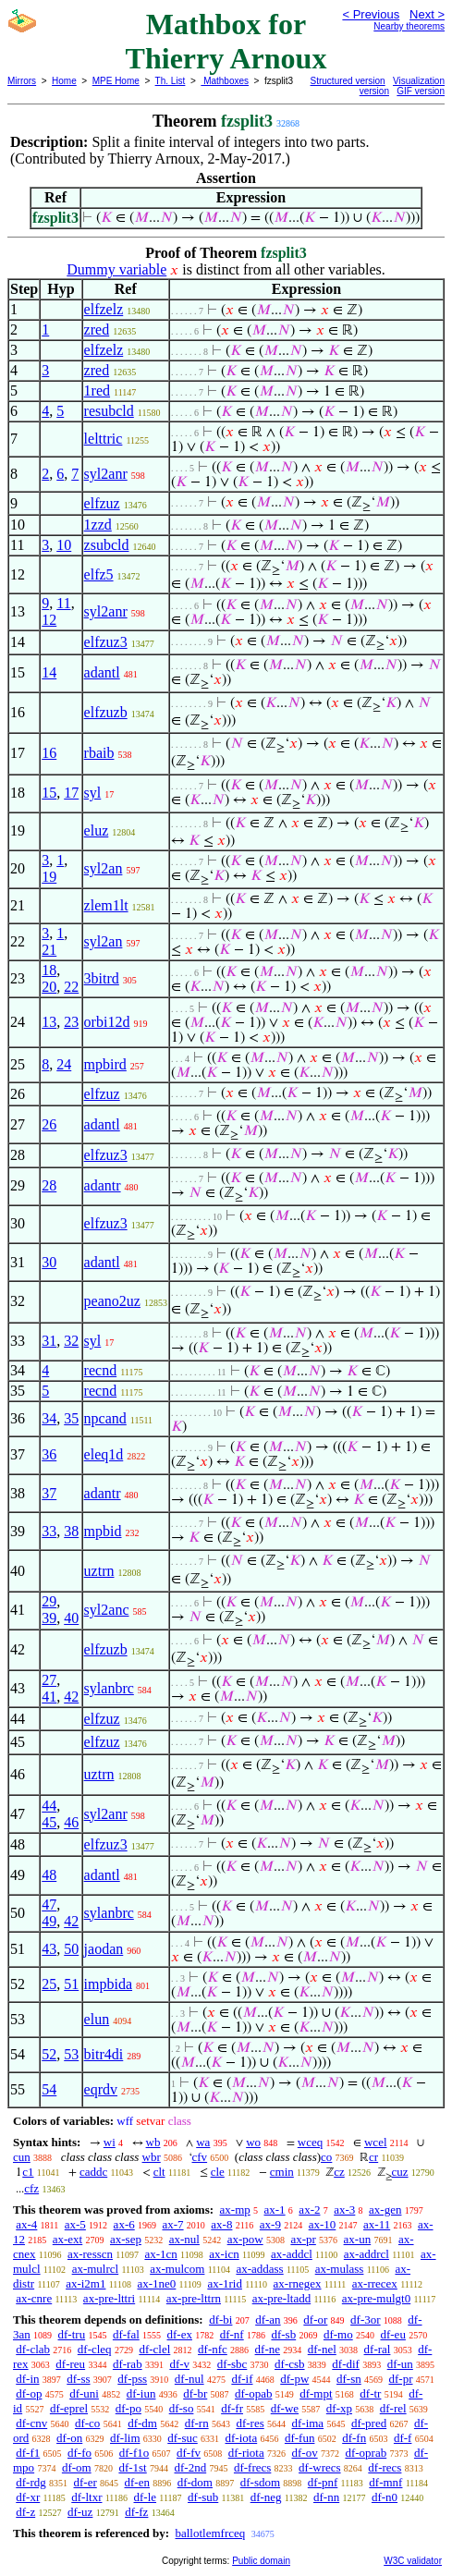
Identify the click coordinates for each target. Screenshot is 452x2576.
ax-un (358, 2239)
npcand (105, 1418)
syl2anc (106, 1610)
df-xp (339, 2408)
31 (49, 1341)
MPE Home (116, 81)
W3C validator (413, 2561)
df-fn (354, 2438)
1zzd (98, 524)
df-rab (127, 2364)
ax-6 (124, 2224)
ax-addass (259, 2269)
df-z (25, 2512)
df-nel (322, 2349)
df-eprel (69, 2408)
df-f (403, 2438)
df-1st (132, 2467)
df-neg (266, 2497)
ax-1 (275, 2209)
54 (49, 2089)
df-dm (142, 2423)
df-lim (125, 2438)
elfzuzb (106, 712)
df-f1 (28, 2453)
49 (49, 1921)
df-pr (401, 2379)
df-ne (267, 2349)
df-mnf (385, 2482)
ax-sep (125, 2239)
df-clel (154, 2349)
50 (71, 1949)
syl (93, 792)
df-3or (365, 2319)
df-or (315, 2319)
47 (49, 1904)
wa (203, 2142)
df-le (145, 2497)
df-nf (232, 2334)
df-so (181, 2408)
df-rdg (31, 2482)
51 (71, 1984)
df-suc (182, 2438)
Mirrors (21, 81)
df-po (128, 2408)
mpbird (105, 1064)
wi (110, 2142)
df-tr (370, 2393)
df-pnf (323, 2482)
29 (49, 1601)
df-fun (300, 2438)
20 (49, 987)
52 (49, 2054)
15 (49, 792)
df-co (87, 2423)
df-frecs (252, 2467)
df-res (249, 2423)
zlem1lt (106, 905)
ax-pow (245, 2239)
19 (49, 877)
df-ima (307, 2423)
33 (49, 1531)
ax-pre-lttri (109, 2298)
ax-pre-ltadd (282, 2298)
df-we (285, 2408)
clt (159, 2172)
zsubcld (106, 545)
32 (71, 1341)
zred (97, 329)
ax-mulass (339, 2269)
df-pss (132, 2379)
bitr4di (104, 2054)
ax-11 (376, 2224)
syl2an (103, 868)
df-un (400, 2364)
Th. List (170, 81)
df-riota (246, 2453)
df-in (27, 2379)
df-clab (33, 2349)
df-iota (242, 2438)
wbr (151, 2157)
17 (71, 792)
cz (339, 2172)
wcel (375, 2142)
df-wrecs (319, 2467)
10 (63, 545)
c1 (27, 2172)
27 (49, 1680)
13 (49, 1022)
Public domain (261, 2561)
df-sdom (260, 2482)
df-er (85, 2482)
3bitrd (101, 978)
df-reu (70, 2364)
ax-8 (221, 2224)
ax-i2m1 (85, 2283)
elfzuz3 (106, 642)
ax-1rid (224, 2283)
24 (63, 1064)
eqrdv (100, 2089)
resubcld (109, 411)
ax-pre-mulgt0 (376, 2298)
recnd (100, 1370)
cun (22, 2157)
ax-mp (235, 2209)
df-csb (290, 2364)
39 (49, 1618)
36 (49, 1454)
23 (71, 1022)
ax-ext (67, 2239)
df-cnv (31, 2423)
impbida (108, 1984)
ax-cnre (34, 2298)
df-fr (232, 2408)
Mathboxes (225, 81)
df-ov (304, 2453)
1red (97, 390)
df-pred (368, 2423)
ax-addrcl (366, 2254)
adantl (102, 672)
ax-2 (309, 2209)
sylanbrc (109, 1688)
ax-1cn (160, 2254)
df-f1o (134, 2453)
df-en (137, 2482)
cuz (400, 2172)
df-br (195, 2393)
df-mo (338, 2334)
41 (49, 1696)
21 (49, 950)
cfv (200, 2157)
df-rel (393, 2408)
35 (71, 1418)
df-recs (384, 2467)
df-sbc (232, 2364)
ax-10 (322, 2224)
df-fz (136, 2512)
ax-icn (223, 2254)
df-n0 (384, 2497)
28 (49, 1185)
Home (64, 81)
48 (49, 1875)
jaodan (104, 1949)
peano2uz (112, 1301)
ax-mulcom (177, 2269)
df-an (267, 2319)
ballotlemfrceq (210, 2533)
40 (71, 1618)
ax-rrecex (374, 2283)
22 (71, 987)
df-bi (220, 2319)
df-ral (377, 2349)
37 (49, 1493)
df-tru (72, 2334)
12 (49, 620)
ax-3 (344, 2209)
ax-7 (172, 2224)
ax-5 (75, 2224)
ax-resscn (90, 2254)
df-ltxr (86, 2497)
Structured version (348, 81)
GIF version (421, 91)
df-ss (78, 2379)
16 (49, 753)
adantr (102, 1185)
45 (49, 1822)
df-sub (203, 2497)
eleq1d (104, 1454)
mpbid (103, 1531)
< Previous (370, 14)
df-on (69, 2438)
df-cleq (95, 2349)
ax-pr (302, 2239)
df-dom (195, 2482)
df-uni (84, 2393)
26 (49, 1124)
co (326, 2157)
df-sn (348, 2379)
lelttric (103, 438)
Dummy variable (116, 269)
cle (218, 2172)
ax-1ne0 (156, 2283)
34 (49, 1418)
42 (71, 1696)
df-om (77, 2467)
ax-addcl (291, 2254)
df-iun (141, 2393)
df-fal (126, 2334)
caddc (93, 2172)
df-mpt (315, 2393)
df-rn (197, 2423)
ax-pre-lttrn (193, 2298)
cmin (282, 2172)
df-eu (392, 2334)
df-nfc (212, 2349)
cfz (31, 2188)
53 (71, 2054)
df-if (241, 2379)
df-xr (28, 2497)
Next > (427, 14)
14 (49, 672)
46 (71, 1822)
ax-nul (184, 2239)
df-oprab (365, 2453)
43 (49, 1949)
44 (49, 1805)
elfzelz (104, 309)
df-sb (283, 2334)
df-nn (326, 2497)
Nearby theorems (409, 26)
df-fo (79, 2453)
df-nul (189, 2379)
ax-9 (270, 2224)
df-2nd (191, 2467)
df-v (179, 2364)
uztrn (99, 1571)
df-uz (79, 2512)
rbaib (99, 753)
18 (49, 970)
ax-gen (385, 2209)
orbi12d (107, 1022)
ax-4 (26, 2224)
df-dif (346, 2364)
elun (97, 2019)
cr (373, 2157)
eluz (96, 830)
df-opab (253, 2393)
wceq (310, 2142)
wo (253, 2142)
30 (49, 1262)
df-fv (189, 2453)
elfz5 (99, 574)
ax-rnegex (298, 2283)
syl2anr (106, 474)
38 (71, 1531)
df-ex (179, 2334)
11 (63, 603)
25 (49, 1984)
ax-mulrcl (95, 2269)
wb (153, 2142)
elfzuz (102, 503)
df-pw (294, 2379)
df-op (29, 2393)
